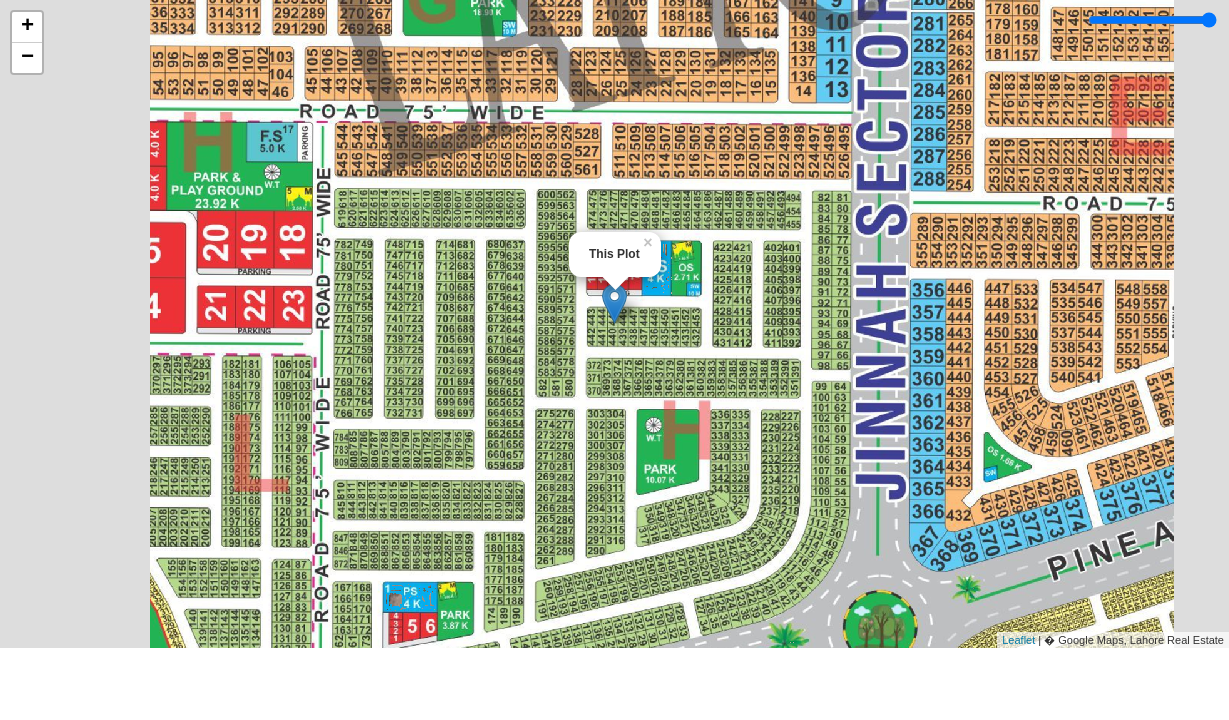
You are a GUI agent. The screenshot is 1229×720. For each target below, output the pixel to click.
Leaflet (1018, 640)
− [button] (27, 58)
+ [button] (27, 27)
